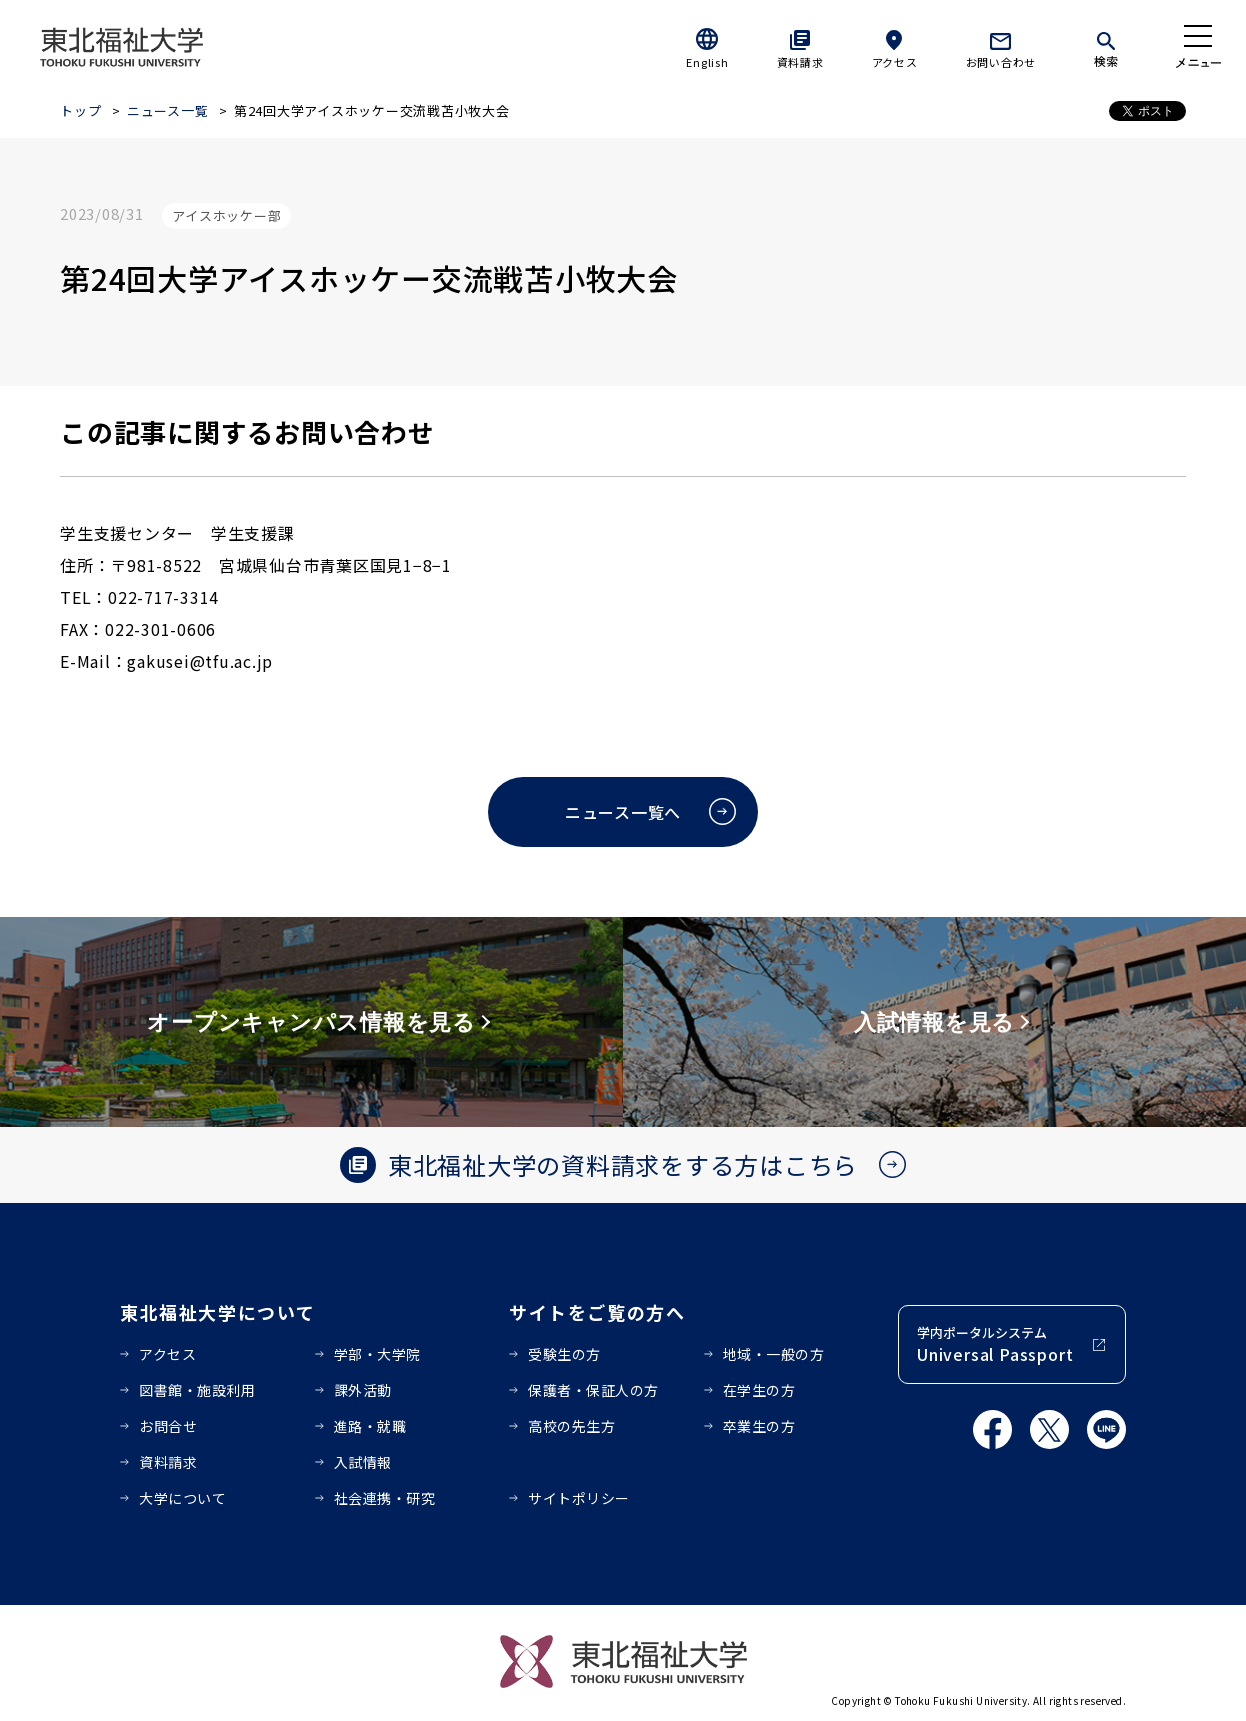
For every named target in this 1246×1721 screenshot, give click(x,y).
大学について (182, 1498)
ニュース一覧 (168, 110)
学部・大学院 (377, 1354)
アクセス (895, 62)
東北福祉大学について (217, 1312)
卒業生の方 (759, 1426)
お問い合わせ (1001, 62)
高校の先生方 (571, 1426)
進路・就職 (370, 1426)
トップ (80, 110)
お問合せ (168, 1426)
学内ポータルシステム (995, 1344)
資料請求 (800, 62)
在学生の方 (759, 1390)
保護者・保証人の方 (593, 1390)
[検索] (1106, 46)
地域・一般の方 (774, 1354)
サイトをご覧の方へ (597, 1312)
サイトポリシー (579, 1498)
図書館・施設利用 (197, 1390)
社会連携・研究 (385, 1498)
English (707, 62)
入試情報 (363, 1462)
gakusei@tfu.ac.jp (200, 661)
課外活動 (363, 1390)
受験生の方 (564, 1354)
